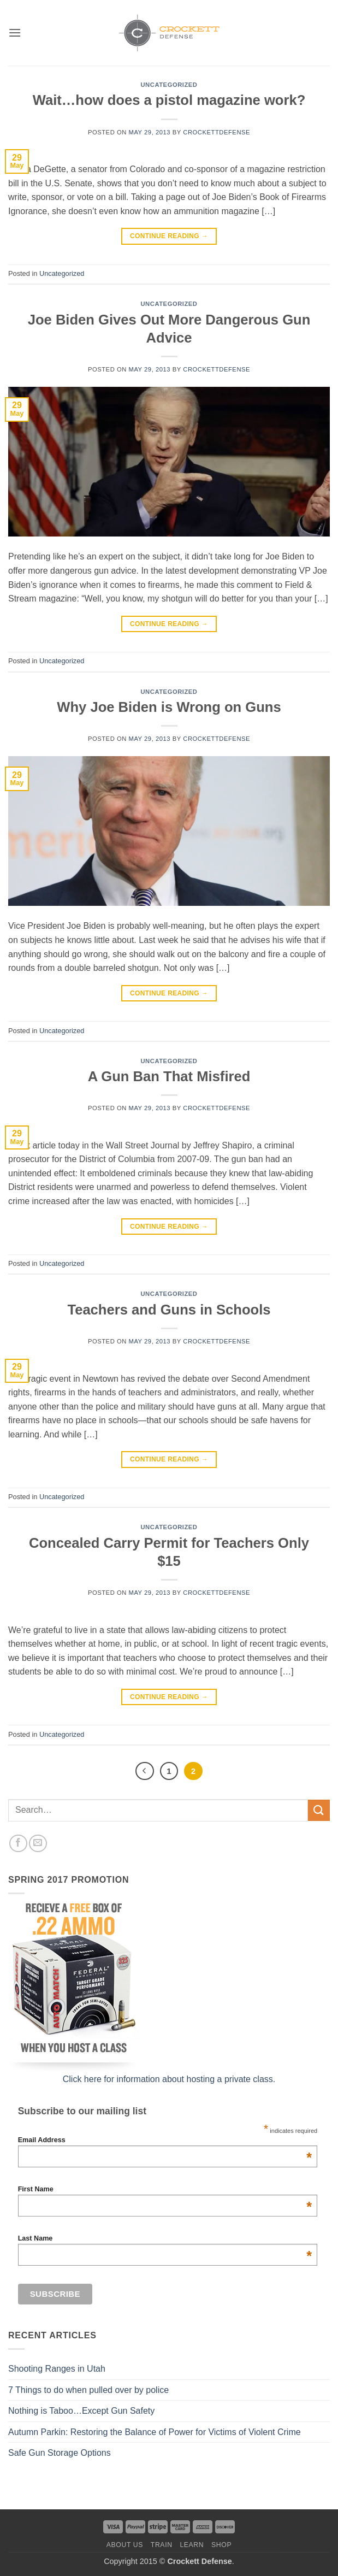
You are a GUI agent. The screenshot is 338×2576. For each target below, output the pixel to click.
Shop (221, 2545)
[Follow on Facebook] (18, 1844)
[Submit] (319, 1810)
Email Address (165, 2140)
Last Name (165, 2238)
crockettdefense (216, 132)
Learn (192, 2545)
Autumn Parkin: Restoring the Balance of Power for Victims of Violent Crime (154, 2432)
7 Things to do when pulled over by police (88, 2390)
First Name (165, 2189)
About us (124, 2545)
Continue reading (169, 236)
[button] (14, 32)
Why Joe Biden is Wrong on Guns (169, 707)
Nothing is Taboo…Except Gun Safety (81, 2410)
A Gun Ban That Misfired (169, 1076)
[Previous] (144, 1771)
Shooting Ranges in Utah (56, 2368)
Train (162, 2545)
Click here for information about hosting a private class (168, 2079)
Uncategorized (168, 84)
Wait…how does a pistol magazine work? (169, 100)
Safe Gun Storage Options (59, 2452)
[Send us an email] (38, 1844)
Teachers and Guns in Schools (168, 1309)
